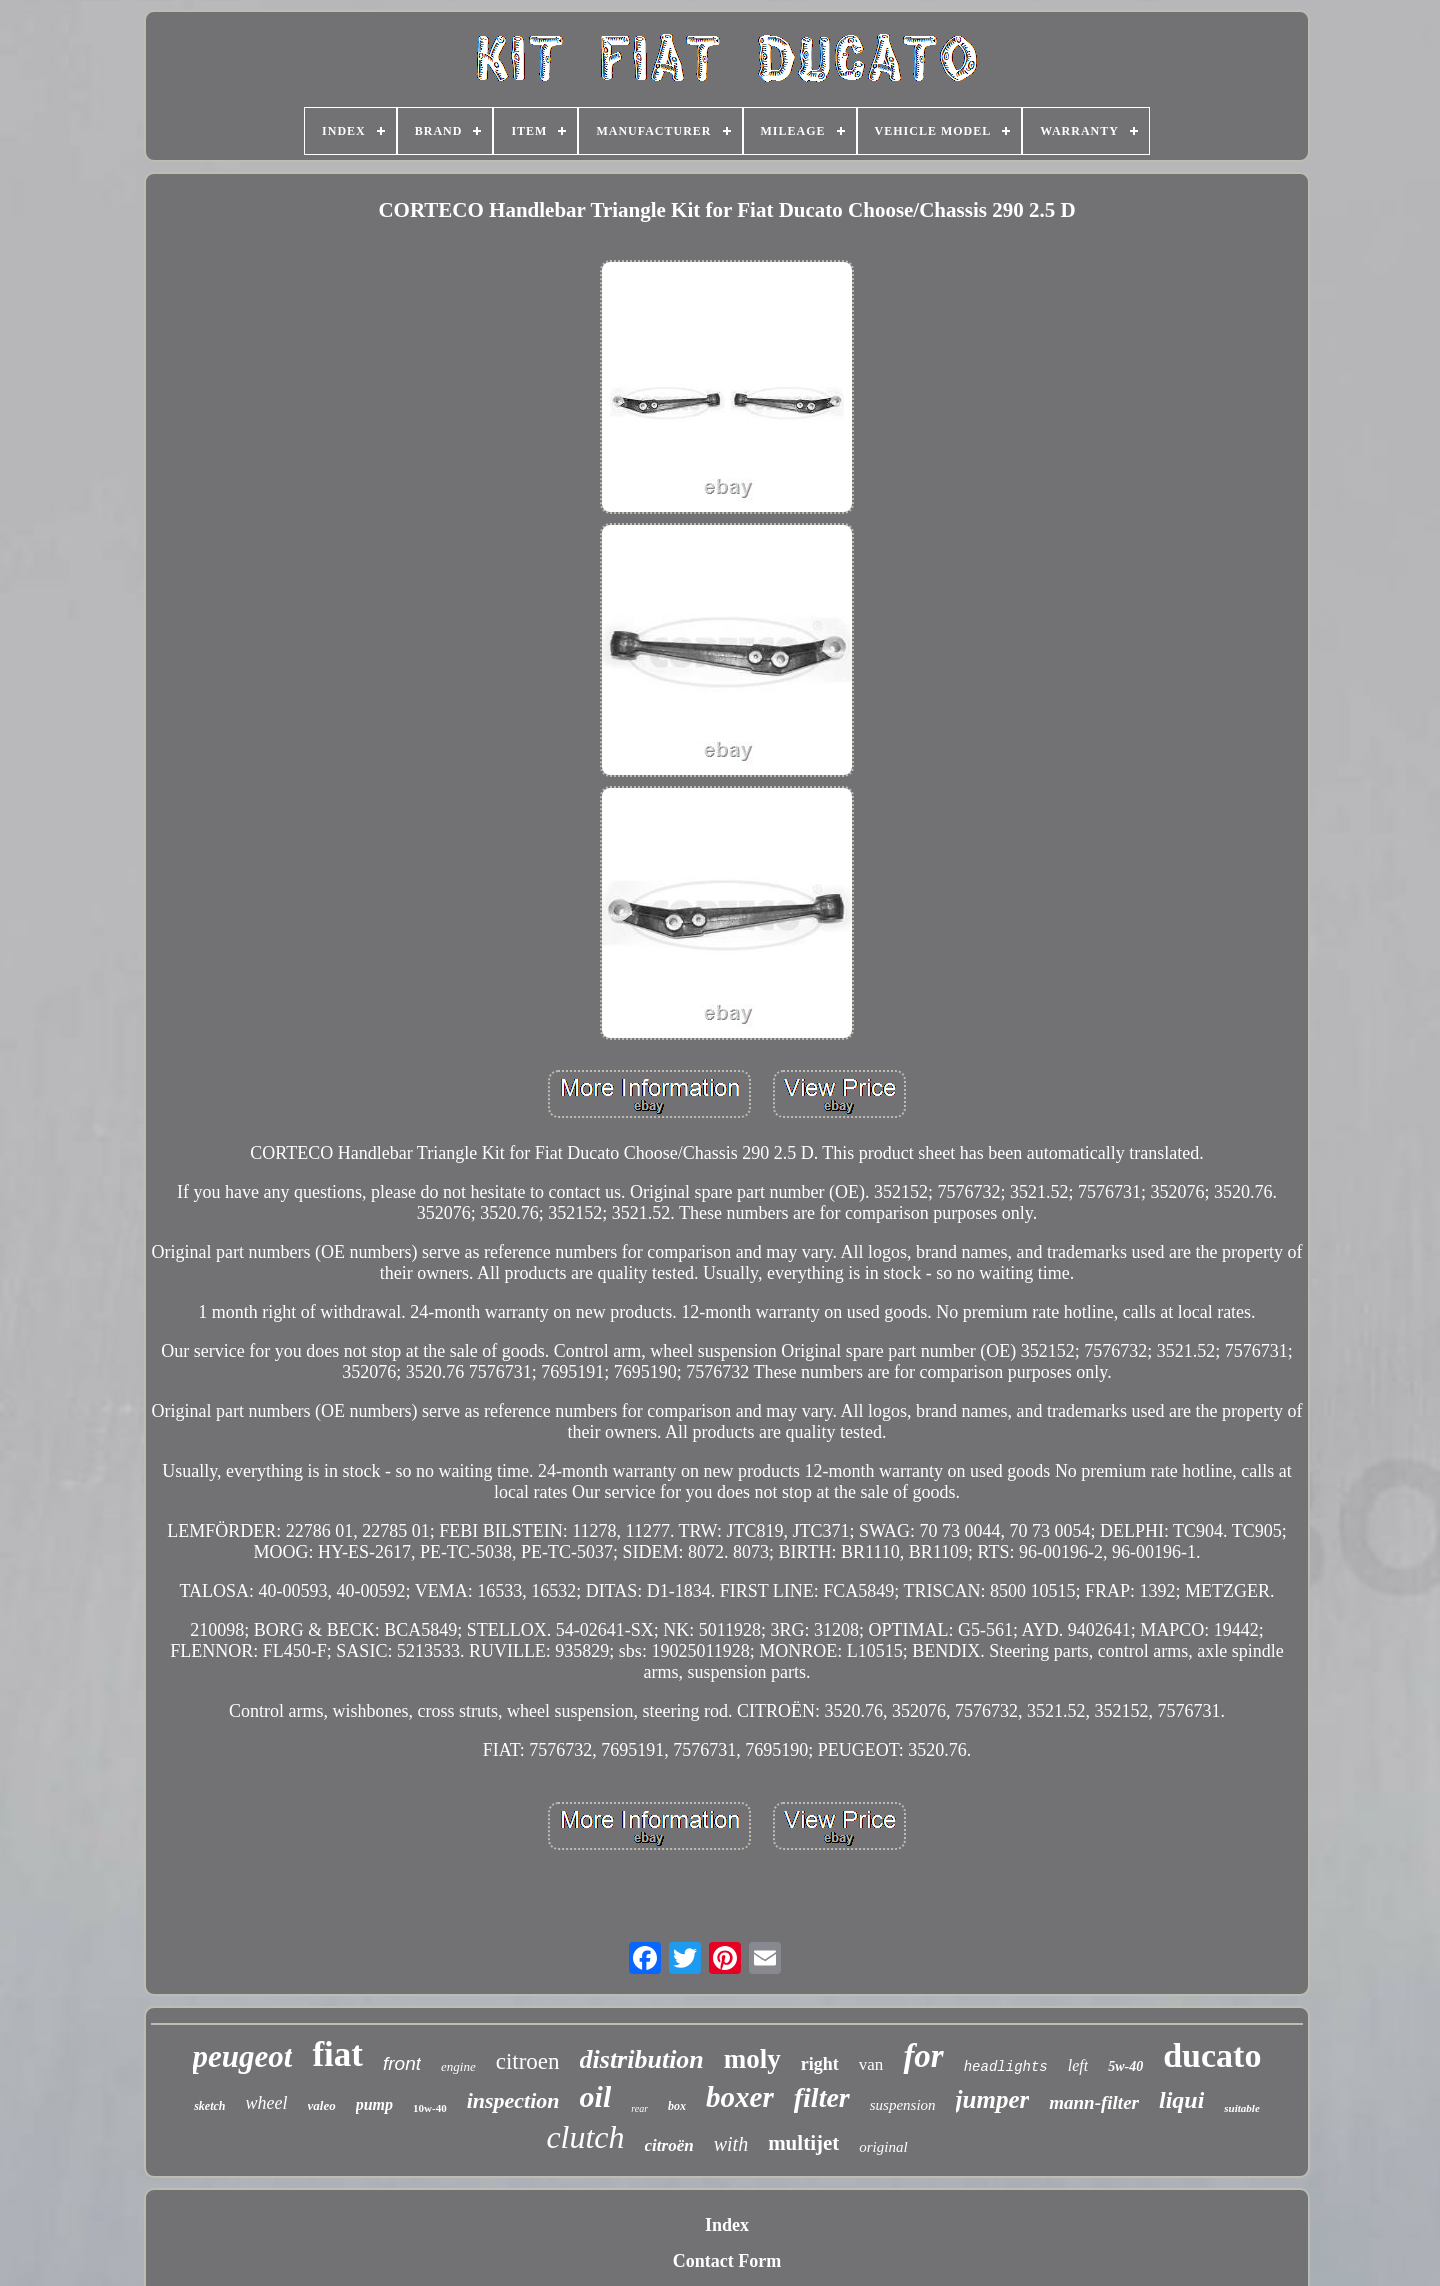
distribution (642, 2059)
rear (639, 2108)
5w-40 (1125, 2066)
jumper (993, 2099)
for (923, 2056)
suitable (1241, 2108)
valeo (322, 2105)
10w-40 (430, 2108)
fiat (337, 2054)
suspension (903, 2105)
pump (374, 2104)
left (1078, 2065)
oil (596, 2096)
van (871, 2064)
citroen (528, 2061)
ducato (1212, 2055)
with (731, 2144)
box (677, 2106)
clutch (585, 2137)
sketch (209, 2106)
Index (727, 2225)
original (883, 2147)
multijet (803, 2143)
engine (458, 2066)
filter (822, 2097)
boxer (740, 2097)
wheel (267, 2103)
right (820, 2064)
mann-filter (1094, 2102)
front (402, 2063)
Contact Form (727, 2261)
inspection (513, 2100)
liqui (1181, 2100)
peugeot (243, 2056)
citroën (669, 2145)
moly (752, 2059)
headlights (1006, 2067)
